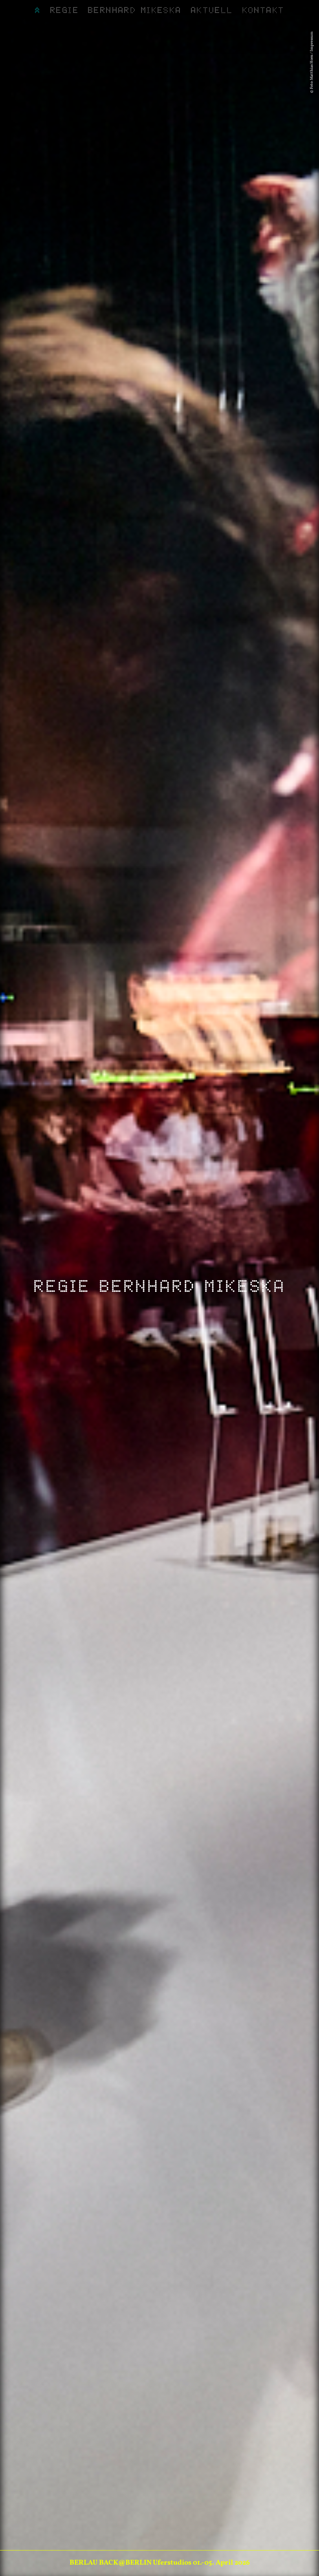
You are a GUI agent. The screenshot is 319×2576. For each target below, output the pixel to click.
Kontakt (263, 10)
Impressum (311, 41)
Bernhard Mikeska (135, 10)
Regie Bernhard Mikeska (159, 1285)
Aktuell (212, 10)
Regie (64, 10)
